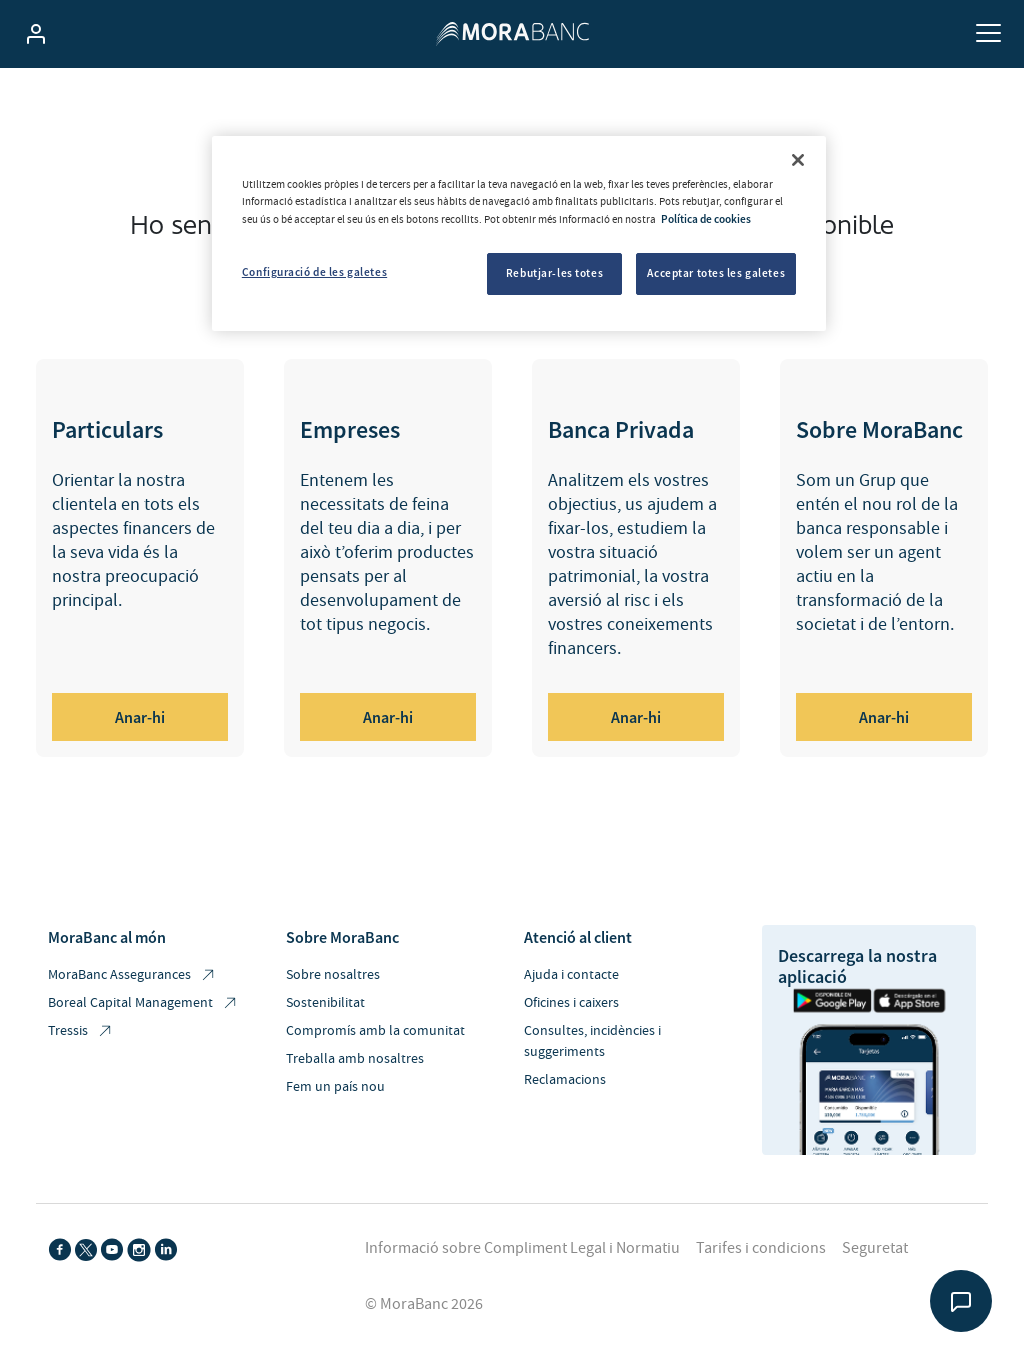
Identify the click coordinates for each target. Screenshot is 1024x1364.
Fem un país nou (335, 1087)
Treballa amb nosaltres (355, 1059)
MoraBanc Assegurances (132, 975)
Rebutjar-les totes (554, 273)
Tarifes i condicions (761, 1248)
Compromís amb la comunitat (375, 1031)
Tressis (81, 1031)
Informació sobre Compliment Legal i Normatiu (522, 1248)
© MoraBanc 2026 (424, 1304)
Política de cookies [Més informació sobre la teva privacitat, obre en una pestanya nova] (706, 219)
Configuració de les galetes (314, 272)
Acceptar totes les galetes (716, 273)
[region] (519, 233)
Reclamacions (565, 1080)
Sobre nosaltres (333, 975)
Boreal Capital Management (143, 1003)
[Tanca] (798, 160)
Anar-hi (140, 717)
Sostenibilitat (325, 1003)
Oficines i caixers (571, 1003)
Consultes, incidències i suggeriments (592, 1041)
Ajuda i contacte (571, 975)
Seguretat (875, 1248)
